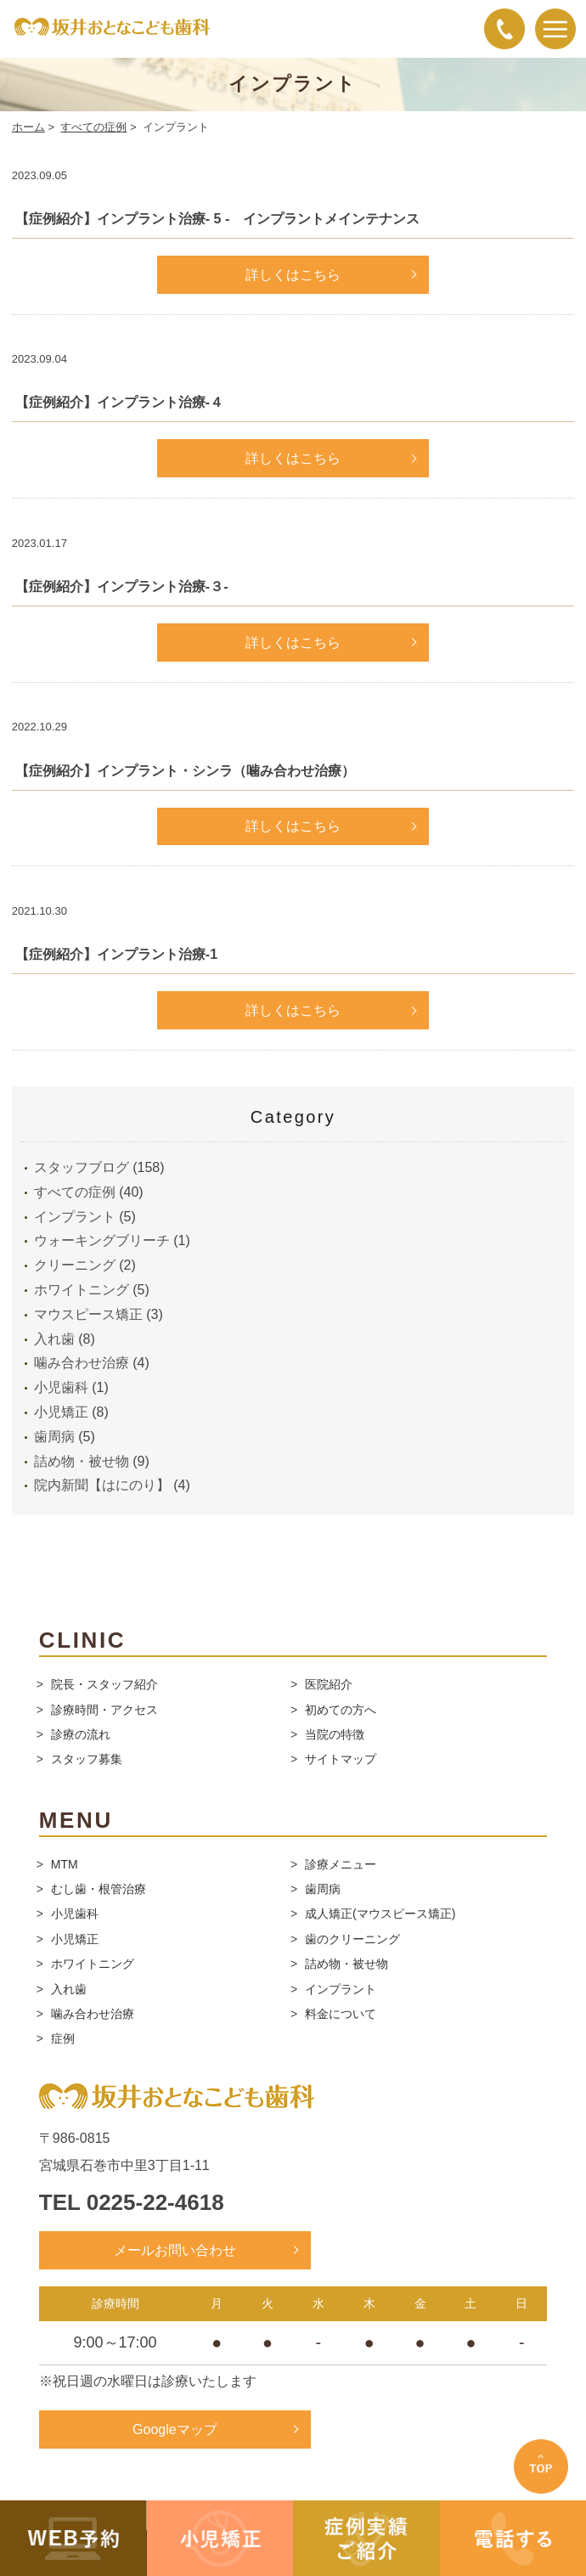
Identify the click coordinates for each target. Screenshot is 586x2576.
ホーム (28, 127)
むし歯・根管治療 (98, 1889)
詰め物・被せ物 (81, 1461)
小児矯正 (61, 1412)
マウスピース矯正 (88, 1314)
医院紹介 (328, 1684)
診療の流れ (80, 1734)
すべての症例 (93, 127)
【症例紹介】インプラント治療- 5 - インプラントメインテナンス (217, 218)
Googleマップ (174, 2429)
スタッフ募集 (86, 1759)
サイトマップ (340, 1759)
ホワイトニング (81, 1289)
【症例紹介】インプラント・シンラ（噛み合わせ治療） (185, 771)
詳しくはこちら (293, 275)
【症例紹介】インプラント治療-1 (116, 954)
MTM (64, 1864)
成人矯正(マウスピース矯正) (380, 1913)
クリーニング (75, 1265)
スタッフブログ (81, 1167)
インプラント (75, 1216)
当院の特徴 (334, 1734)
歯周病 (54, 1436)
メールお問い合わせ (175, 2250)
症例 (63, 2038)
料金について (340, 2014)
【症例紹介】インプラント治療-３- (121, 586)
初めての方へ (340, 1709)
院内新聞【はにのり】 (102, 1485)
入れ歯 (54, 1339)
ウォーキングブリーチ (102, 1240)
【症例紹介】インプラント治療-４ (119, 402)
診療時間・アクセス (104, 1709)
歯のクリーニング (352, 1939)
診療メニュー (340, 1864)
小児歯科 (61, 1387)
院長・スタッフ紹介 (104, 1684)
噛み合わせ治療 (81, 1363)
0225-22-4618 (155, 2202)
